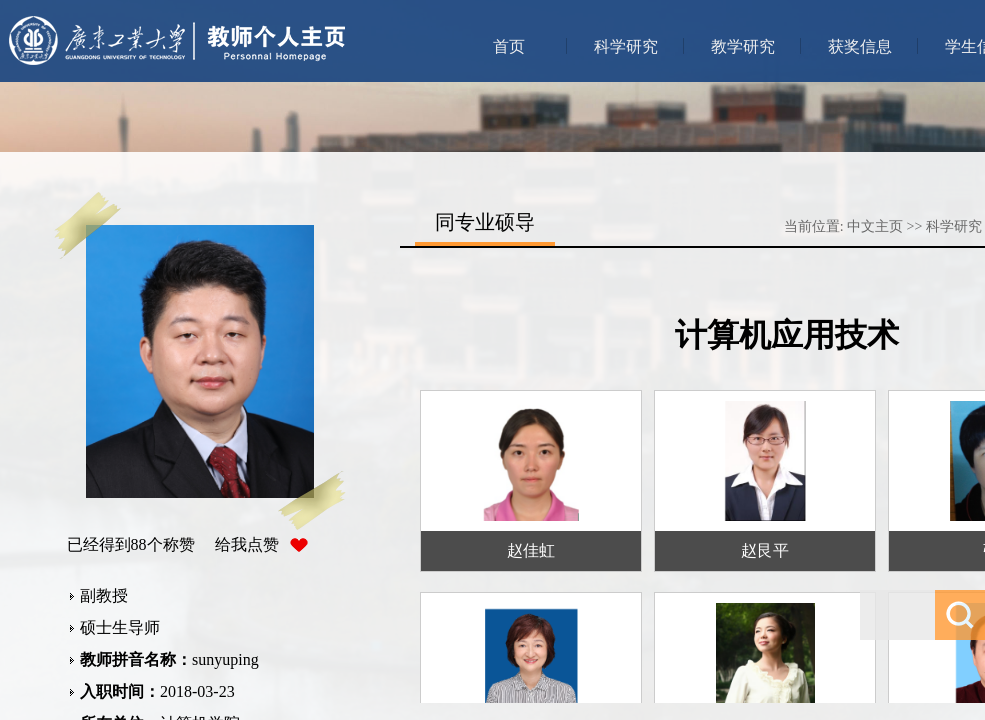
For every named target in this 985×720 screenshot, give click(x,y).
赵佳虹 (531, 550)
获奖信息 (860, 46)
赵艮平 (765, 550)
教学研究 (743, 46)
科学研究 (626, 46)
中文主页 (875, 226)
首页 (509, 46)
